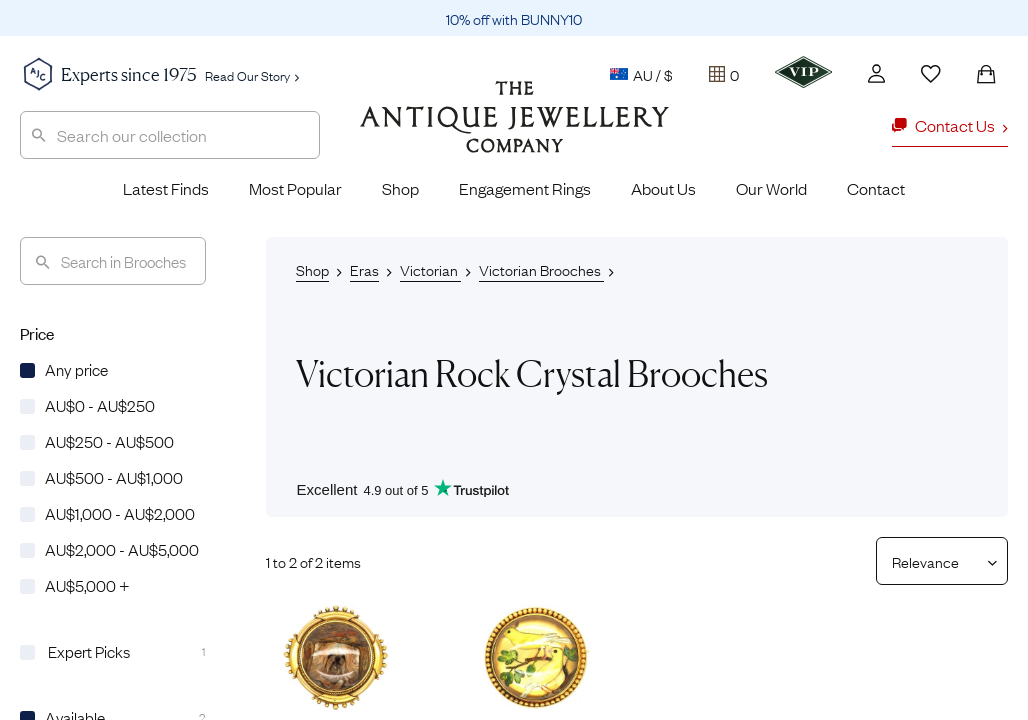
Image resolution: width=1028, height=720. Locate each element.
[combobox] (170, 135)
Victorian (430, 269)
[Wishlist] (931, 74)
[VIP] (803, 72)
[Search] (113, 261)
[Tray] (724, 74)
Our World (771, 188)
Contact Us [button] (950, 125)
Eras (364, 269)
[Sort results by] (934, 561)
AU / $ (641, 74)
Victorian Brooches (541, 269)
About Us (663, 188)
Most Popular (295, 188)
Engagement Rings (525, 188)
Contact (876, 188)
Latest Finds (166, 188)
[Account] (876, 73)
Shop (400, 188)
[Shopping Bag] (986, 74)
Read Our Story (252, 75)
